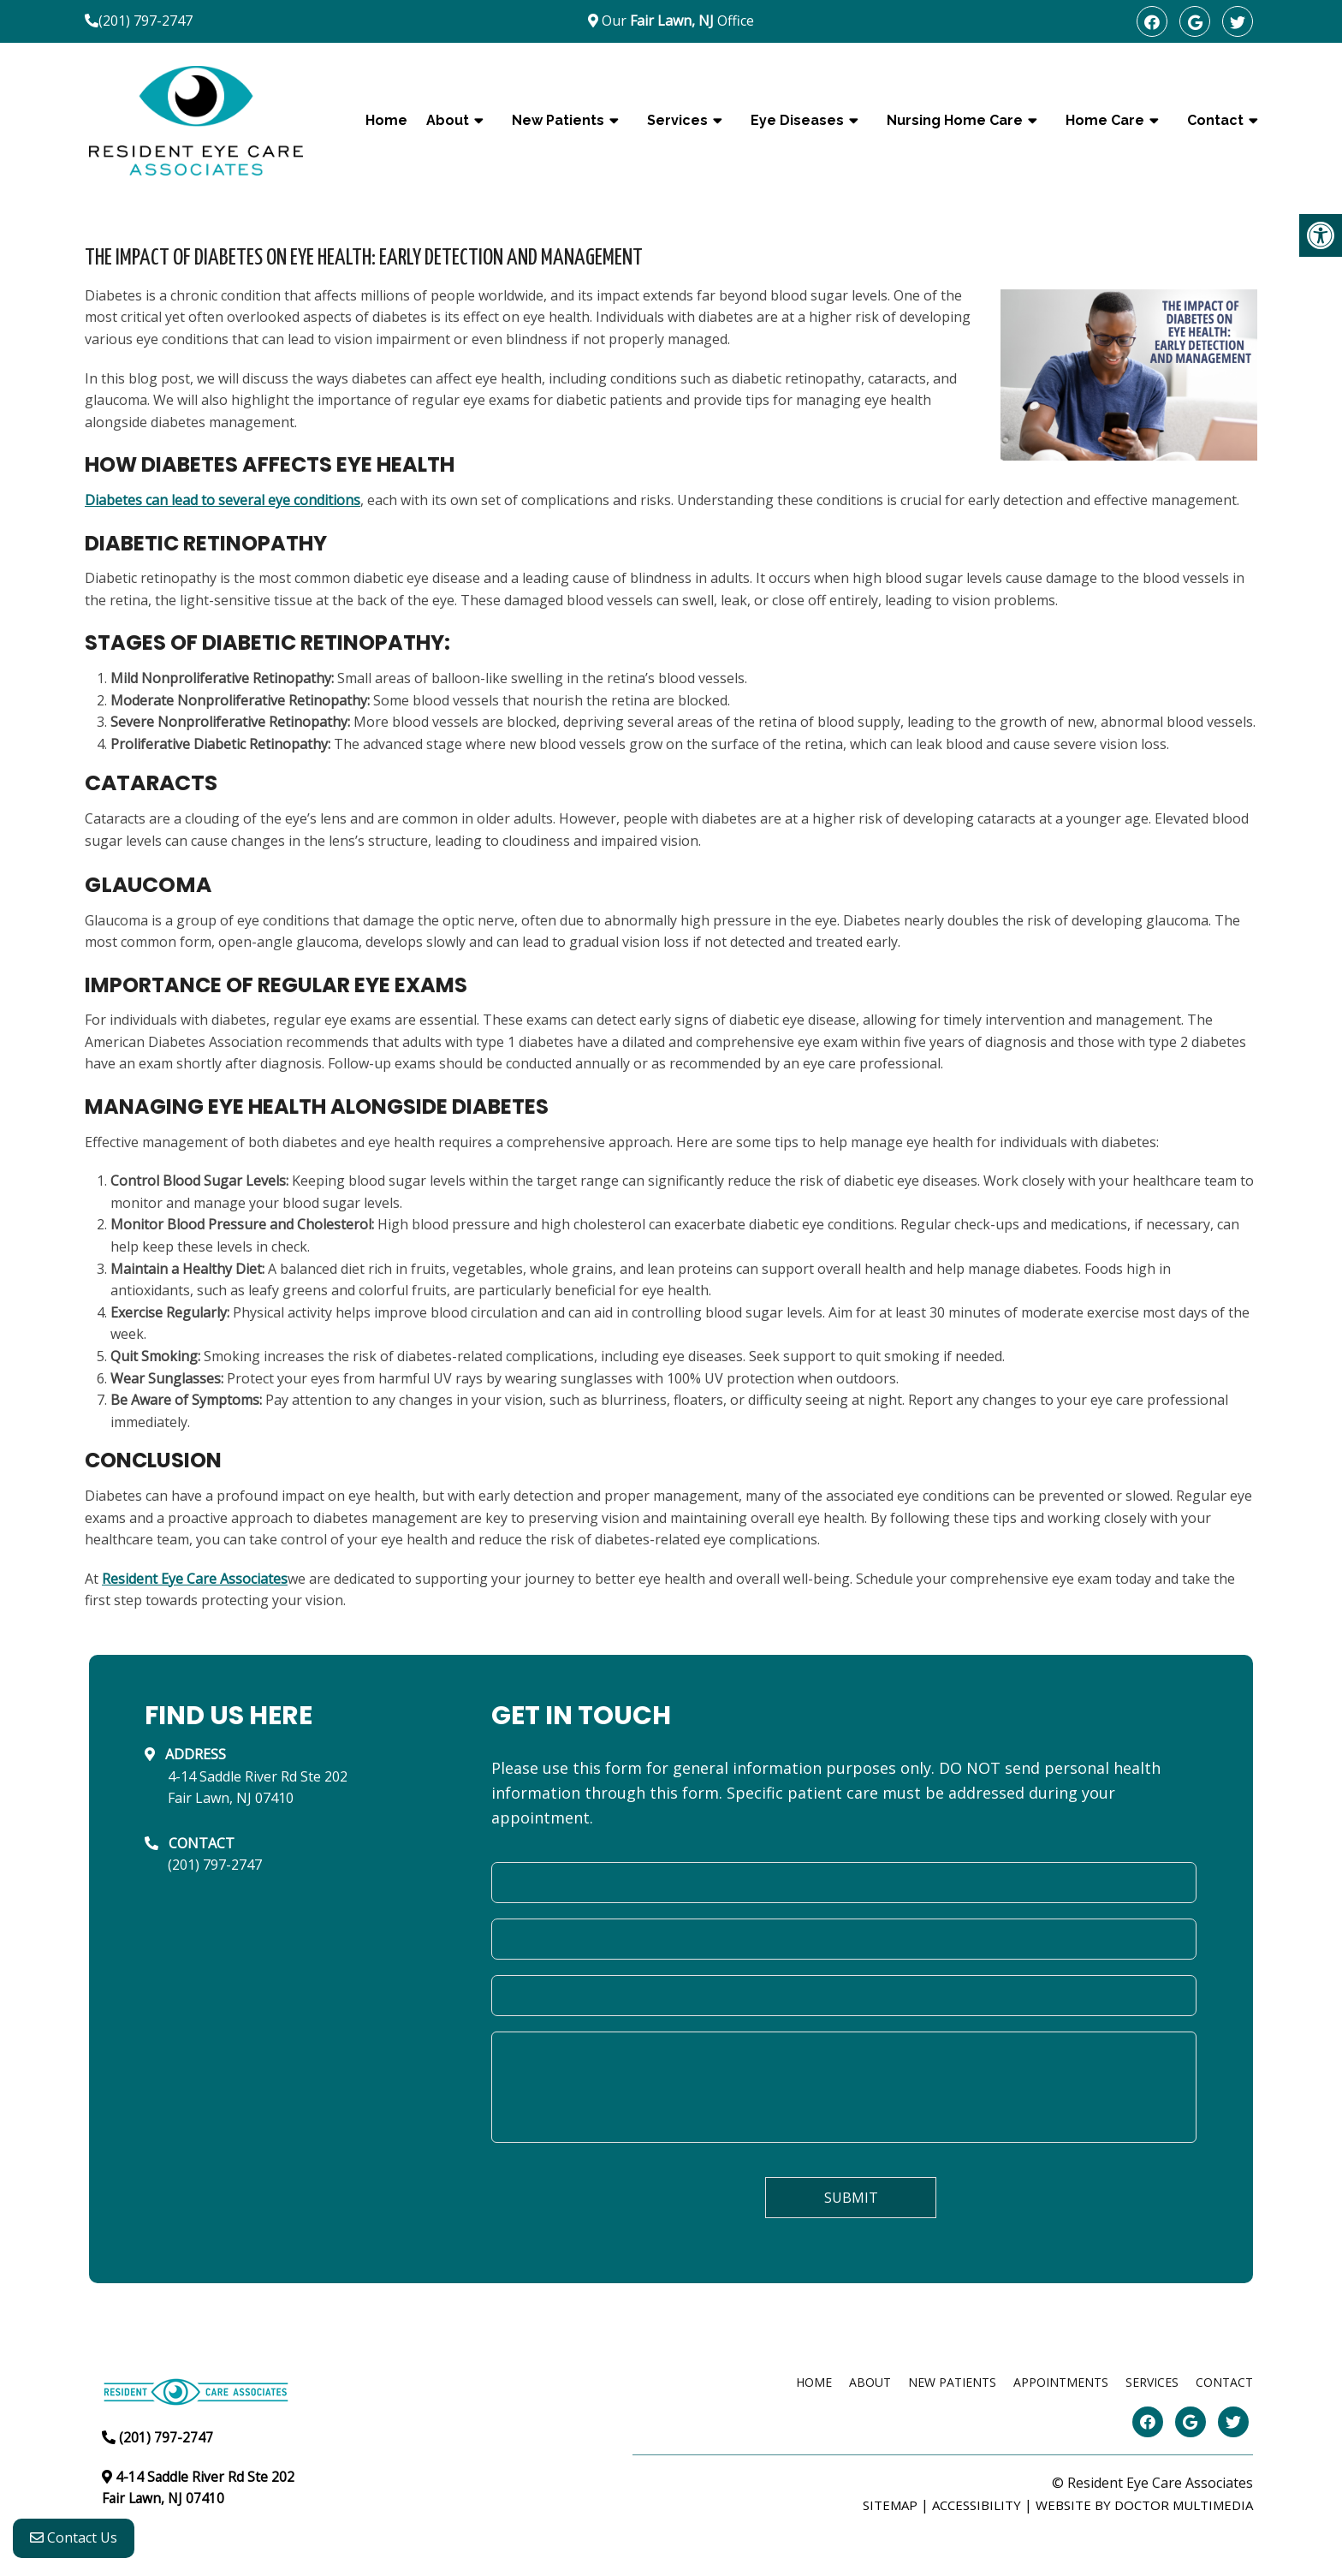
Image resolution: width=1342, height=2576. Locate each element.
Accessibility (976, 2505)
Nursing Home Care (955, 120)
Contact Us (73, 2542)
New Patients (558, 120)
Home (386, 120)
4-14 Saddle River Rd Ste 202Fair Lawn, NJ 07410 (257, 1787)
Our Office (676, 20)
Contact (1215, 120)
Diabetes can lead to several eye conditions (222, 500)
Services (677, 120)
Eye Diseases (797, 120)
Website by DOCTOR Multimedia (1144, 2505)
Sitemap (890, 2505)
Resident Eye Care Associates (195, 1578)
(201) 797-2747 (145, 20)
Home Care (1105, 120)
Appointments (1060, 2382)
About (447, 120)
